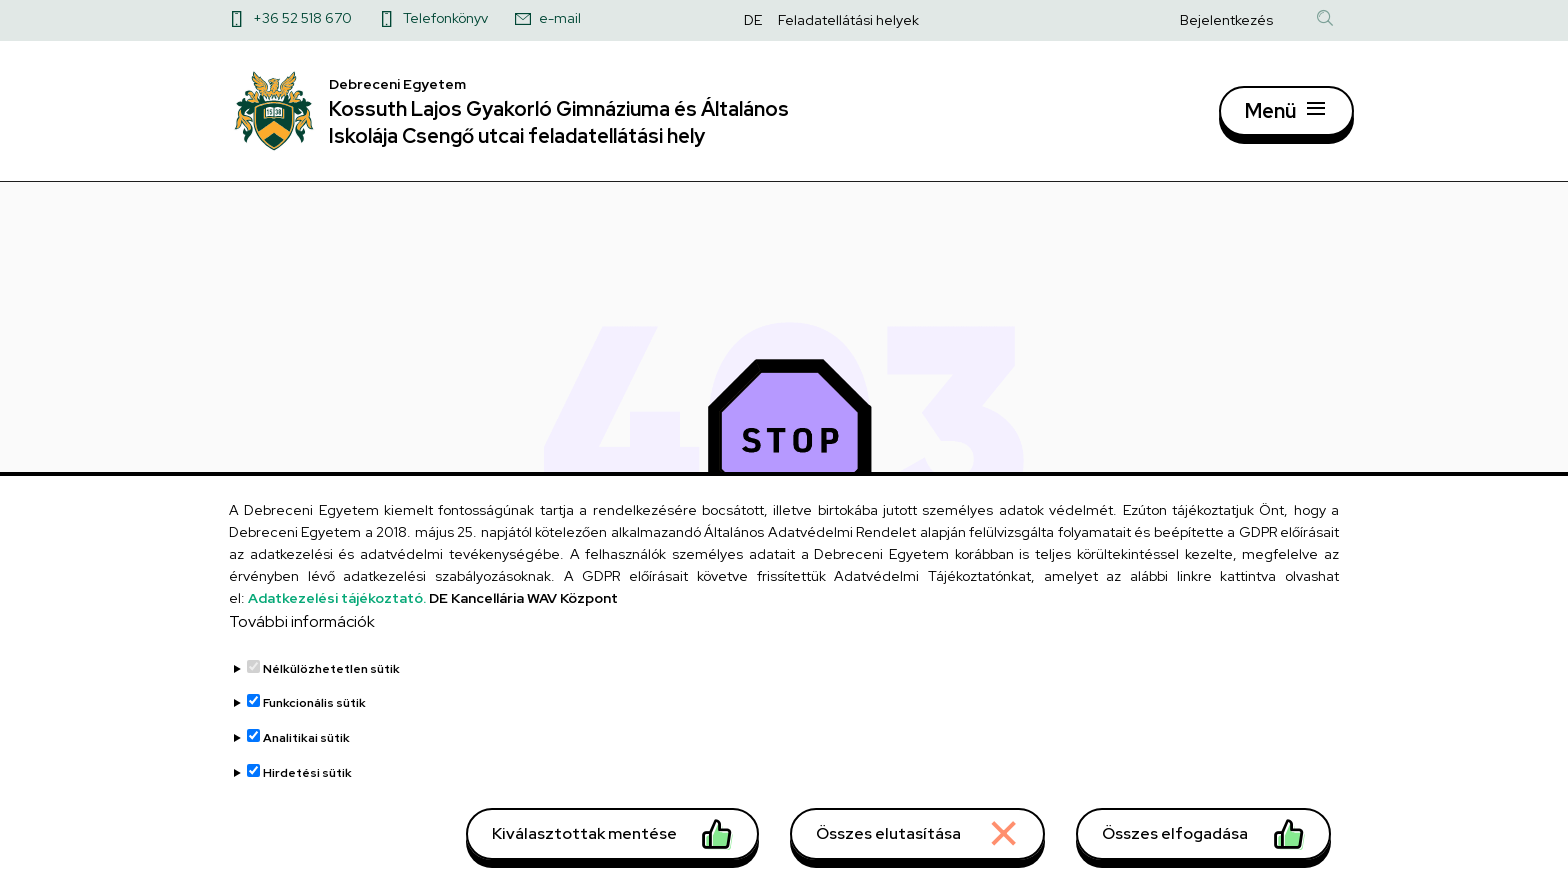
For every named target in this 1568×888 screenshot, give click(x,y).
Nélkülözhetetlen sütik (331, 702)
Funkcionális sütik (314, 736)
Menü (1270, 118)
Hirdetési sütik (307, 805)
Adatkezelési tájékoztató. (337, 631)
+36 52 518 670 (302, 18)
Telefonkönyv (445, 18)
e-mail (560, 18)
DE (753, 20)
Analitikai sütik (306, 771)
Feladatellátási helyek (848, 20)
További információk (302, 654)
